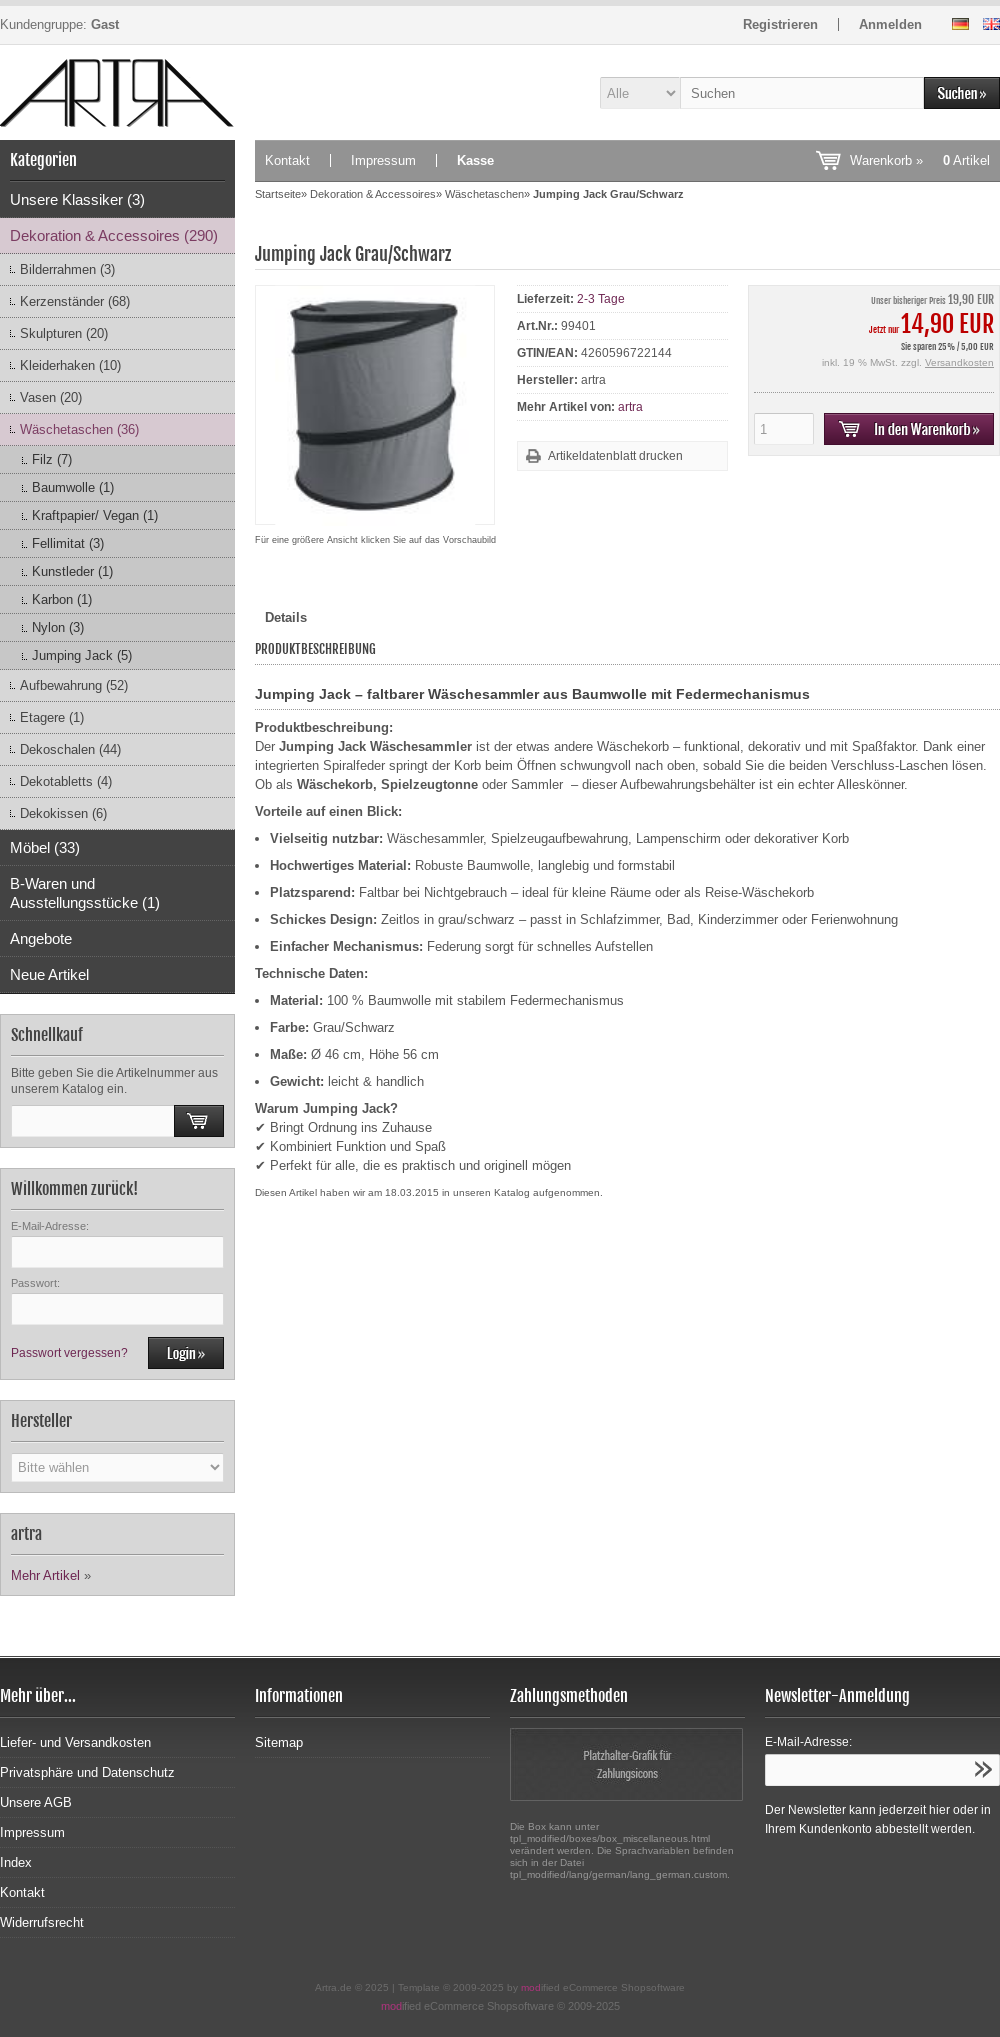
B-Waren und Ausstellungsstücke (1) (85, 893)
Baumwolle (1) (73, 487)
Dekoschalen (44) (70, 749)
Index (16, 1862)
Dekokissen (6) (63, 813)
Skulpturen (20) (64, 333)
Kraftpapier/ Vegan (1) (95, 515)
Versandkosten (959, 362)
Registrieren (780, 24)
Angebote (41, 938)
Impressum (383, 160)
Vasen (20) (51, 397)
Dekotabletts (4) (66, 781)
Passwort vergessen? (69, 1353)
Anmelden (890, 24)
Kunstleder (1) (72, 571)
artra (630, 407)
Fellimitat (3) (68, 543)
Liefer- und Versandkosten (75, 1742)
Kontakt (287, 160)
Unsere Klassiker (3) (77, 199)
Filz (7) (52, 459)
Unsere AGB (36, 1802)
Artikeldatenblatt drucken (615, 456)
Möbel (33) (45, 847)
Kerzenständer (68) (75, 301)
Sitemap (279, 1742)
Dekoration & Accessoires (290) (114, 235)
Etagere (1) (52, 717)
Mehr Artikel (45, 1575)
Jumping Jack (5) (82, 655)
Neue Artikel (49, 974)
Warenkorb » (920, 160)
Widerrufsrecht (42, 1922)
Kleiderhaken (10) (70, 365)
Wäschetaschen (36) (79, 429)
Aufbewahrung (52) (74, 685)
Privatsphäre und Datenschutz (87, 1772)
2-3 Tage (601, 299)
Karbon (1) (62, 599)
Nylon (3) (58, 627)
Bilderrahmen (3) (67, 269)
